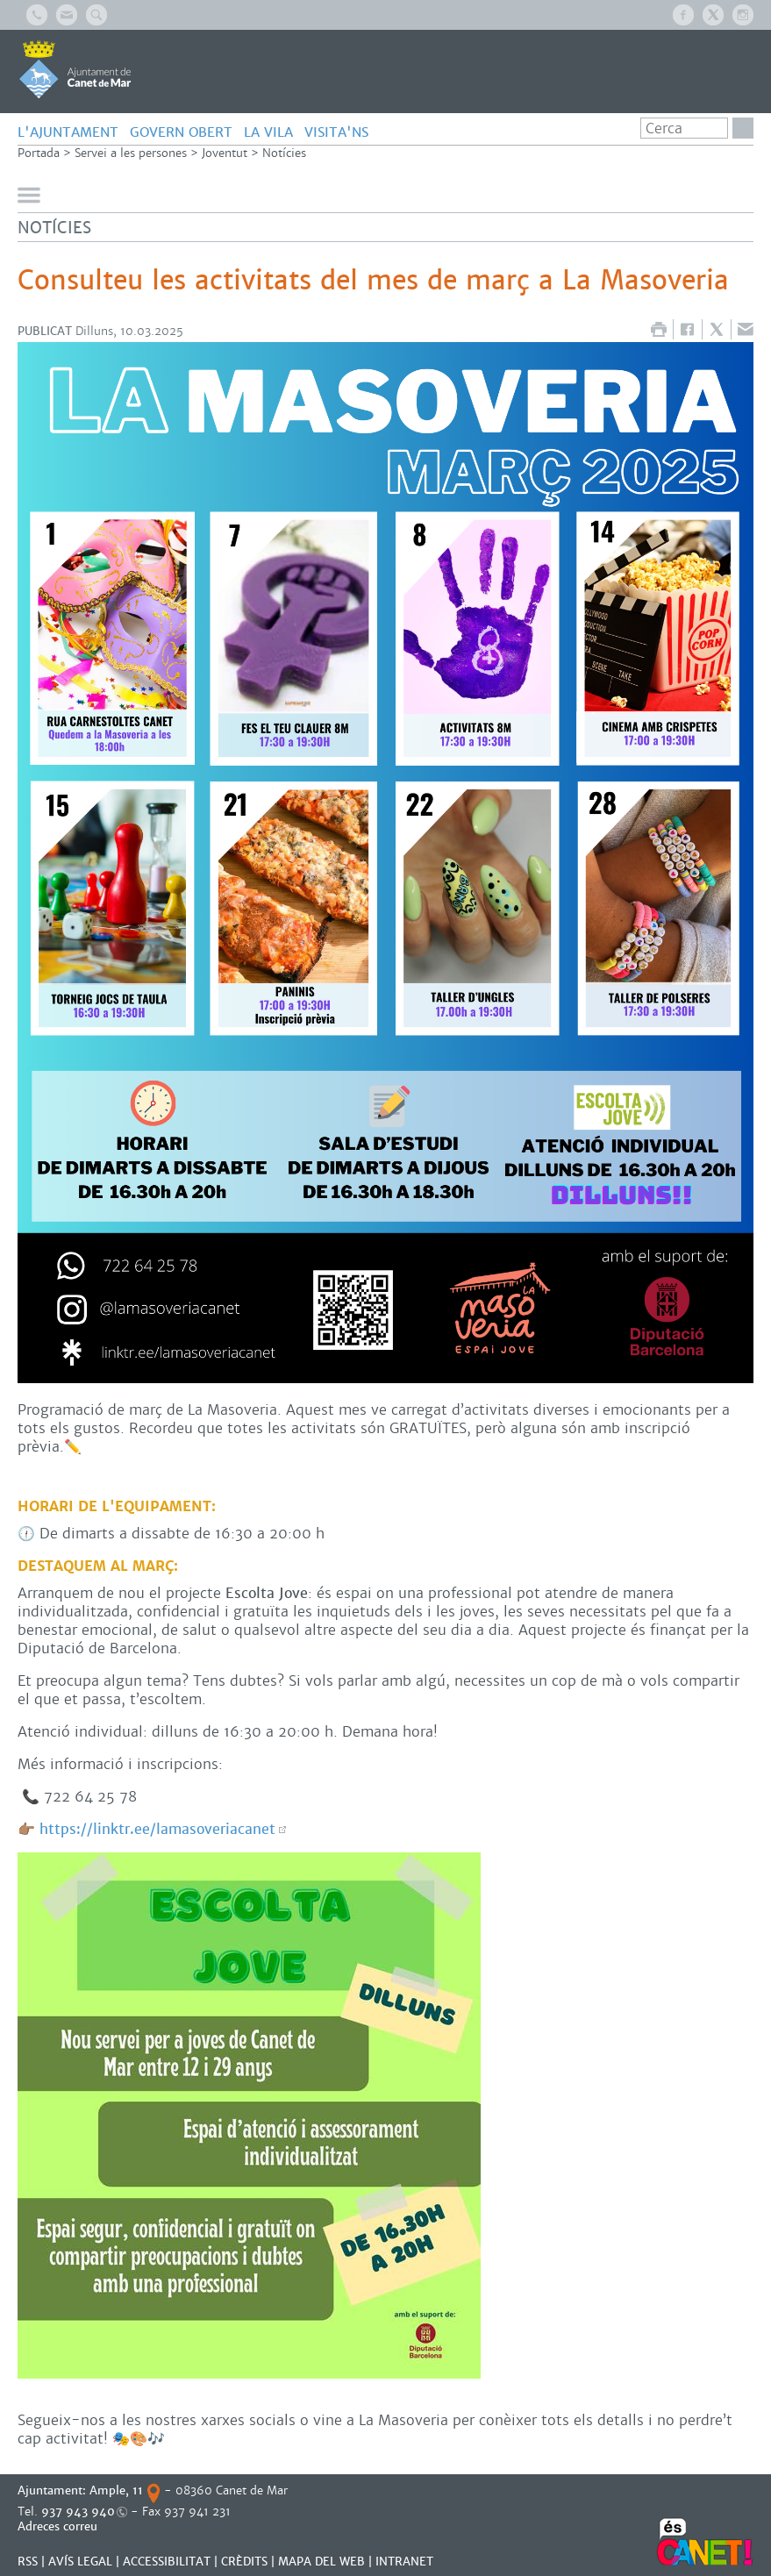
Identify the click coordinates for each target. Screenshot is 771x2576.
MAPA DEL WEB (321, 2561)
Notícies (284, 153)
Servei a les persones (131, 153)
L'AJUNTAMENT (68, 132)
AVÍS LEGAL (80, 2561)
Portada (39, 153)
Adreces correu (59, 2526)
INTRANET (404, 2561)
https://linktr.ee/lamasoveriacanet (157, 1829)
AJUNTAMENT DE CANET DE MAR (75, 69)
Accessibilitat (167, 2561)
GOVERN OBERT (181, 132)
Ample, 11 (116, 2490)
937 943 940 (78, 2511)
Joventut (224, 153)
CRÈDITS (244, 2561)
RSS (28, 2561)
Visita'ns (336, 132)
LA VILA (268, 132)
